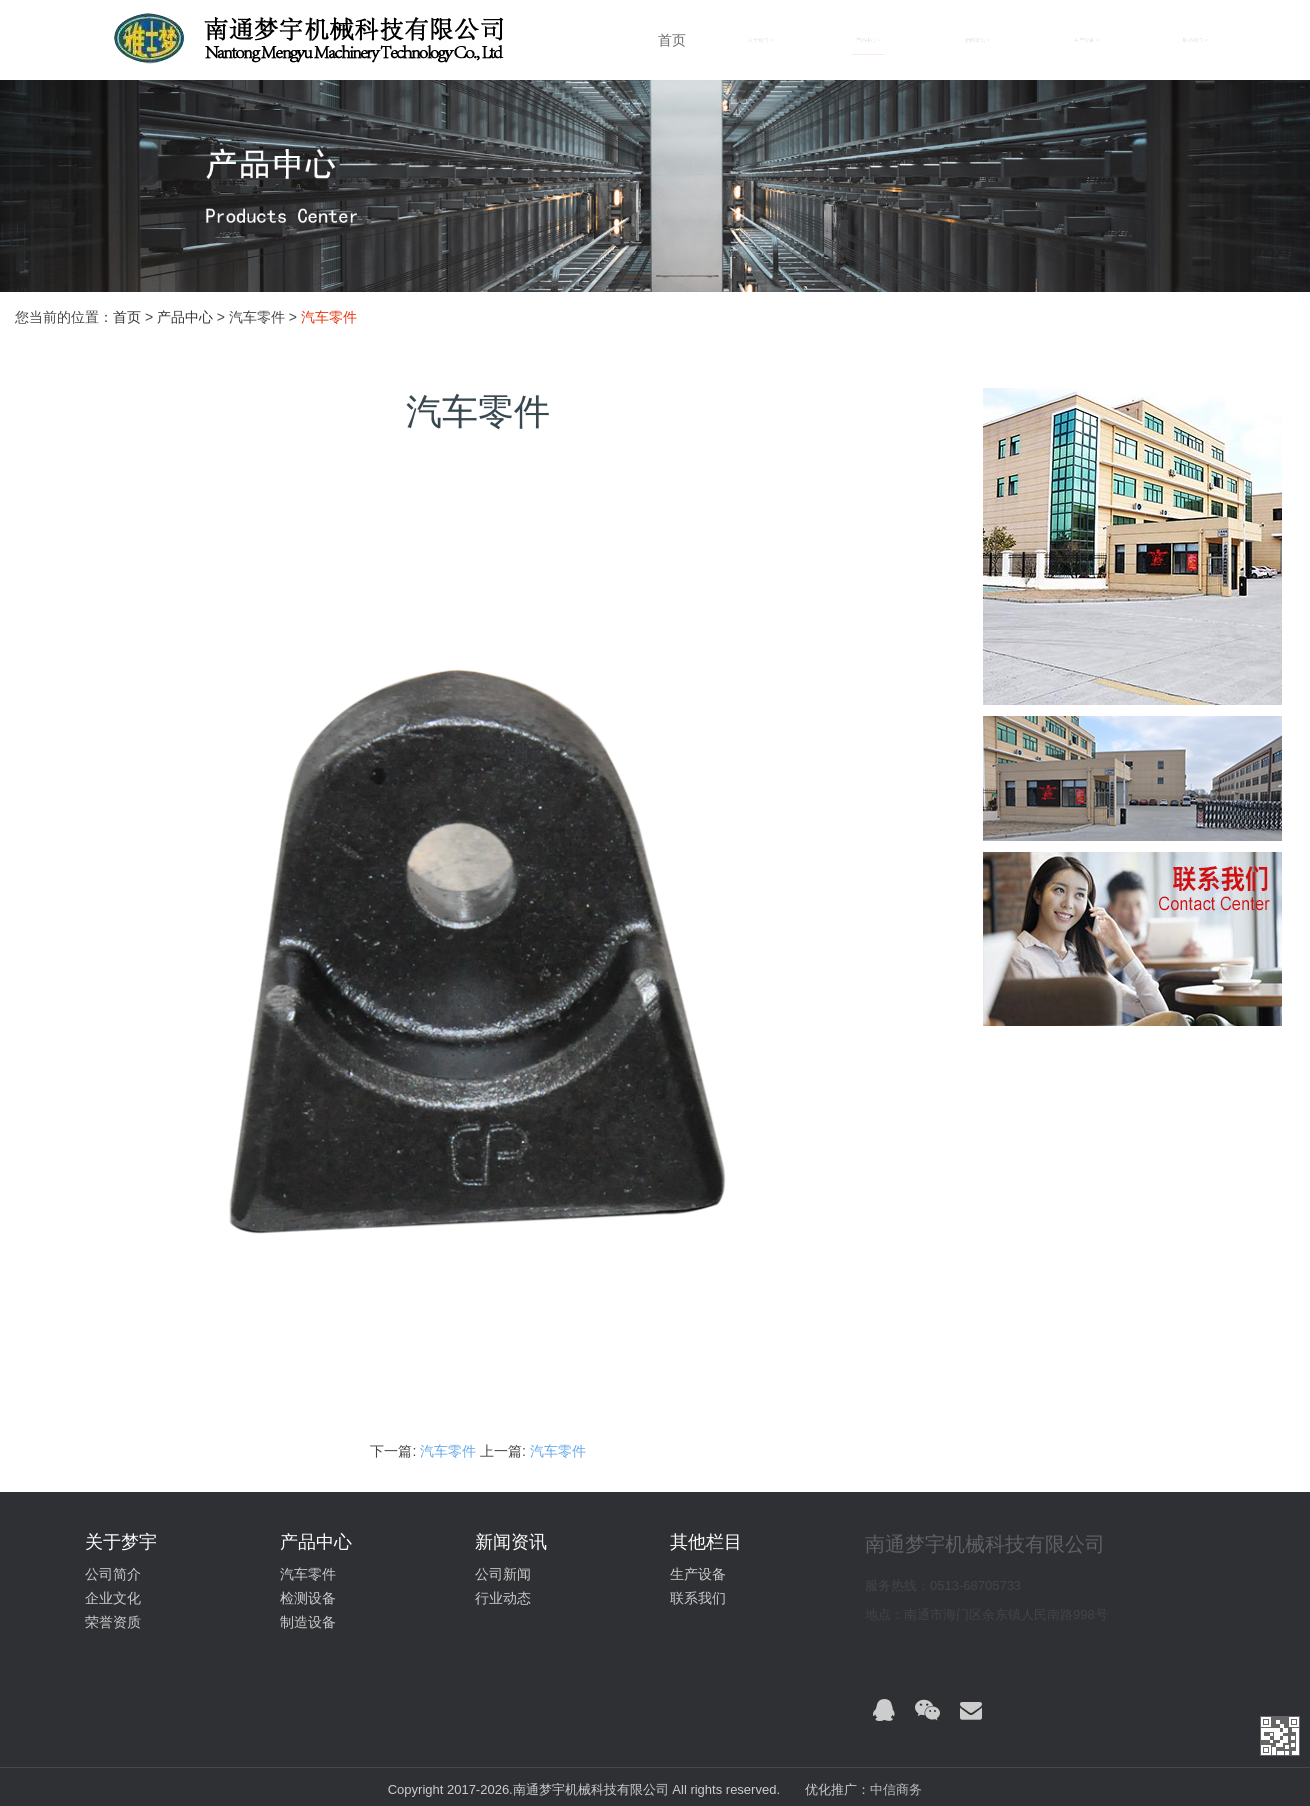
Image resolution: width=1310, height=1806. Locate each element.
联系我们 (698, 1598)
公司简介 (113, 1574)
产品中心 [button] (868, 40)
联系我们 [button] (1195, 40)
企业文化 (113, 1598)
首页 (672, 40)
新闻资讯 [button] (977, 40)
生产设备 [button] (1086, 40)
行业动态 (503, 1598)
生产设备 (698, 1574)
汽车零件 (450, 1451)
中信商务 (896, 1789)
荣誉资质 (113, 1622)
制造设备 (308, 1622)
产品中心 (185, 317)
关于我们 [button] (760, 40)
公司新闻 (503, 1574)
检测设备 (308, 1598)
